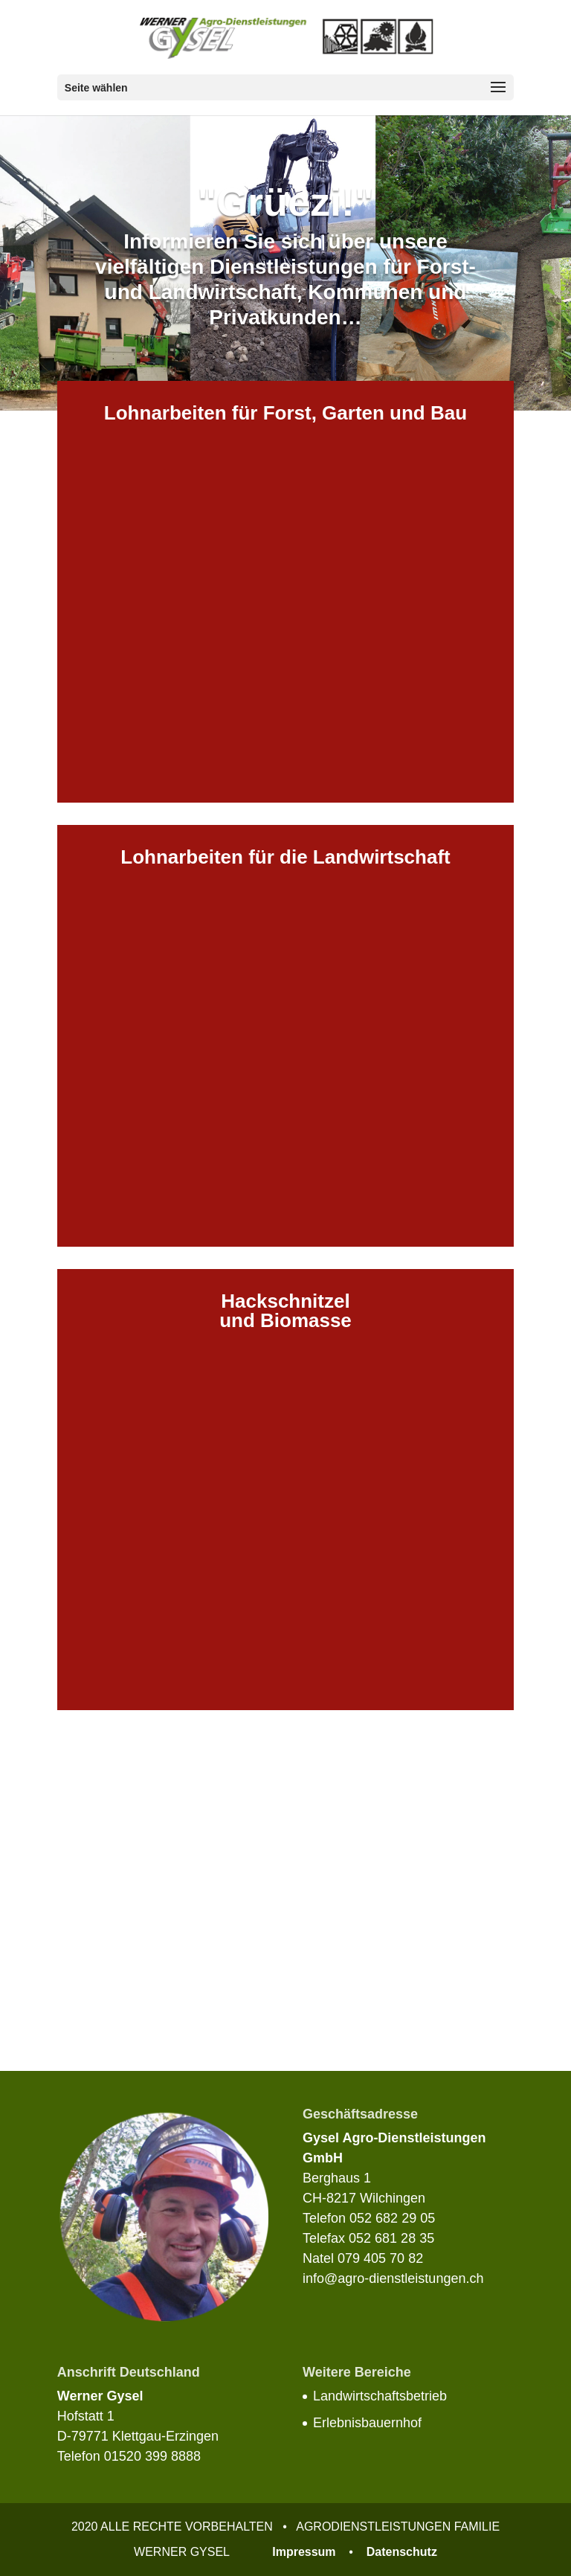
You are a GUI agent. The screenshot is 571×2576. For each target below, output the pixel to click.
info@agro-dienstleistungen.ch (393, 2278)
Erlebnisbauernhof (367, 2422)
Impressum (303, 2552)
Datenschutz (402, 2552)
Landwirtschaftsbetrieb (380, 2396)
